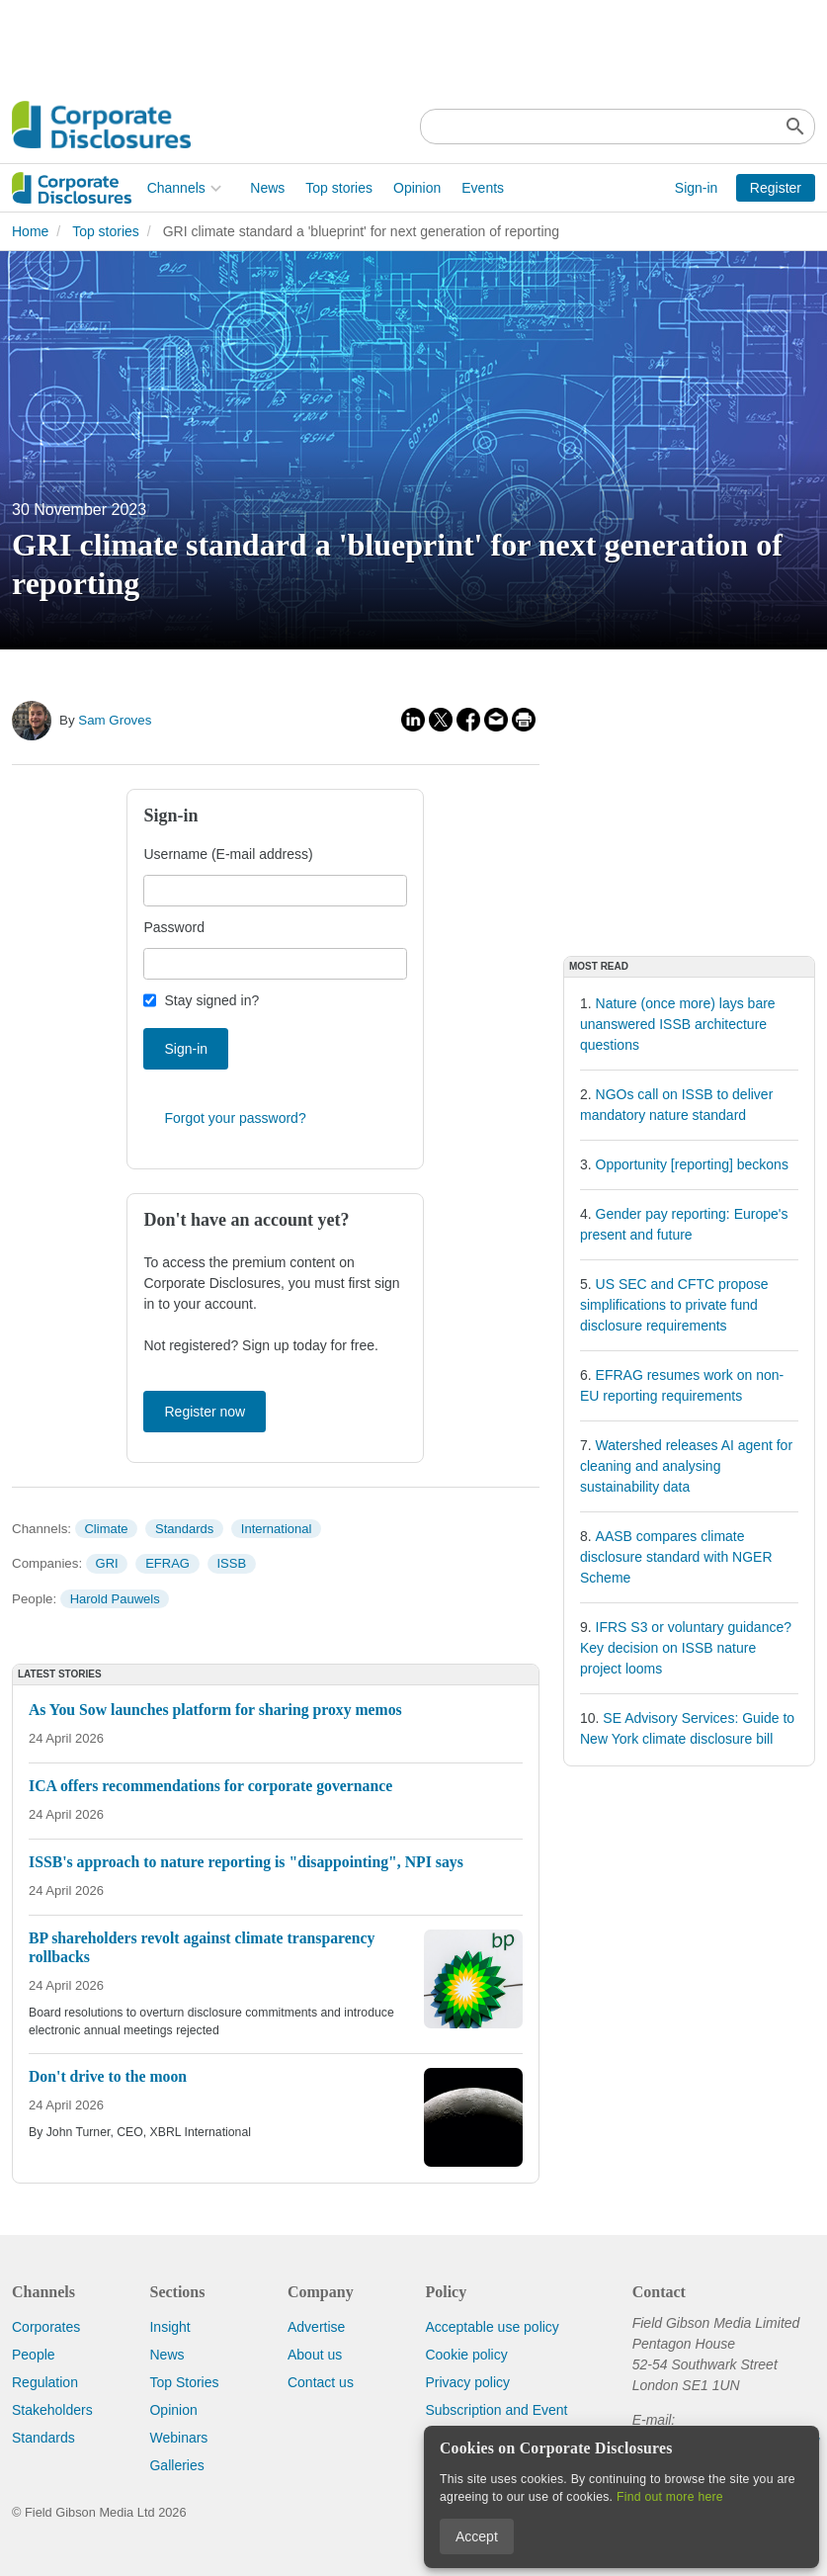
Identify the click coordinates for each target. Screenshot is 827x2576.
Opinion (281, 188)
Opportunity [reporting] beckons (692, 1164)
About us (315, 2354)
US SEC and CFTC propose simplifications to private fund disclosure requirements (674, 1304)
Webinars (178, 2438)
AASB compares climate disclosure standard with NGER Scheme (676, 1557)
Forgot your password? (234, 1118)
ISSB (232, 1563)
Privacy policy (467, 2382)
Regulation (45, 2382)
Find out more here (670, 2497)
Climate (105, 1528)
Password (173, 927)
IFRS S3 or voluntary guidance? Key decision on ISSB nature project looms (685, 1647)
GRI (107, 1563)
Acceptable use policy (491, 2327)
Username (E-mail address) (227, 854)
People (33, 2354)
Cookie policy (466, 2354)
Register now (204, 1411)
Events (348, 188)
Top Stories (183, 2382)
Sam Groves (114, 720)
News (133, 188)
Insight (169, 2327)
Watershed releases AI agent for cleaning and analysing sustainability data (686, 1466)
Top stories (204, 188)
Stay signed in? (211, 1000)
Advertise (316, 2327)
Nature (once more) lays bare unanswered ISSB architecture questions (678, 1024)
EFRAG (167, 1563)
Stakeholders (52, 2410)
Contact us (321, 2382)
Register (775, 188)
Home (30, 231)
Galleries (176, 2465)
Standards (184, 1528)
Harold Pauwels (115, 1598)
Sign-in (696, 188)
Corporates (46, 2327)
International (276, 1528)
